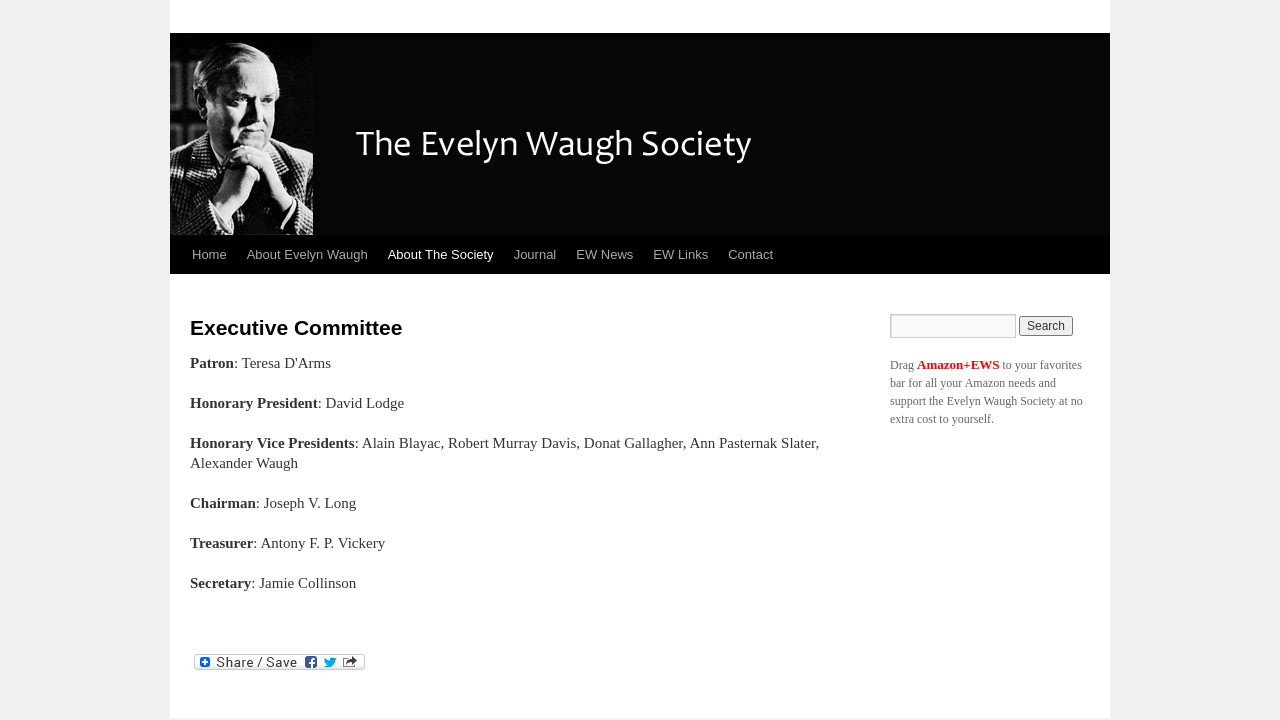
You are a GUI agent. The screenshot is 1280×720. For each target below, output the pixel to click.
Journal (535, 254)
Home (209, 254)
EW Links (680, 254)
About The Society (441, 254)
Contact (750, 254)
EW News (604, 254)
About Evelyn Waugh (307, 254)
